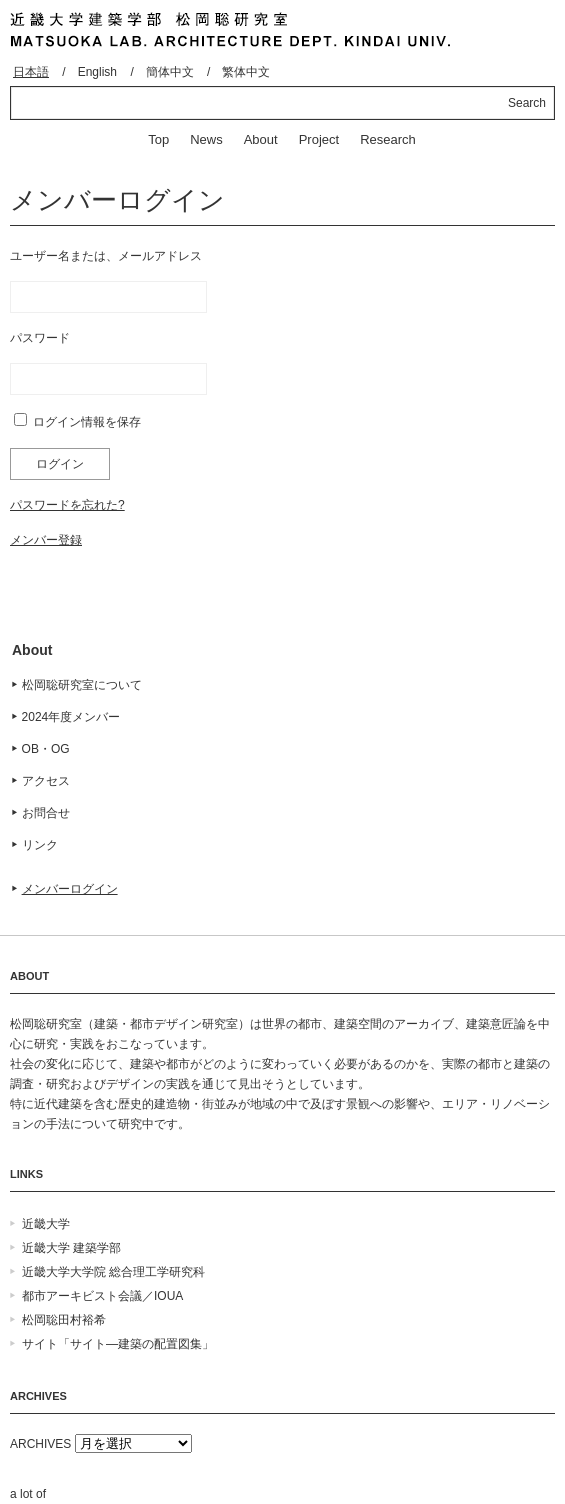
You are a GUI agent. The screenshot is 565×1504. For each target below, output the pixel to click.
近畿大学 (46, 1224)
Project (319, 139)
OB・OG (46, 749)
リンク (40, 845)
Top (158, 139)
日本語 (31, 72)
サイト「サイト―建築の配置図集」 (118, 1344)
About (261, 139)
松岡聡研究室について (82, 685)
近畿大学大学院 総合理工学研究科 (113, 1272)
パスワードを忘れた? (67, 505)
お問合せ (46, 813)
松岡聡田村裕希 (64, 1320)
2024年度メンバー (71, 717)
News (206, 139)
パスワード (40, 338)
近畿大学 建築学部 (71, 1248)
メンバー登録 (46, 540)
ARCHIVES (40, 1444)
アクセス (46, 781)
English (97, 72)
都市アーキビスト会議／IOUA (102, 1296)
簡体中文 (170, 72)
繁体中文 (246, 72)
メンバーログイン (70, 889)
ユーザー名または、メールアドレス (106, 256)
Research (388, 139)
